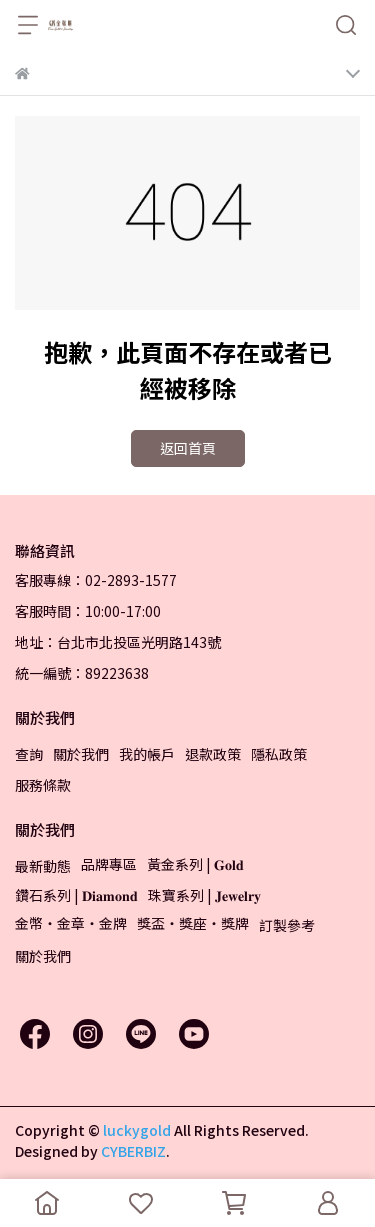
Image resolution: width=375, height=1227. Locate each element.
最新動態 (43, 866)
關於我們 (81, 754)
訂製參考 (287, 925)
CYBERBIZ (133, 1151)
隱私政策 (279, 754)
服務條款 (43, 785)
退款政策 (213, 754)
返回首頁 (188, 448)
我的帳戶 (147, 754)
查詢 (29, 754)
